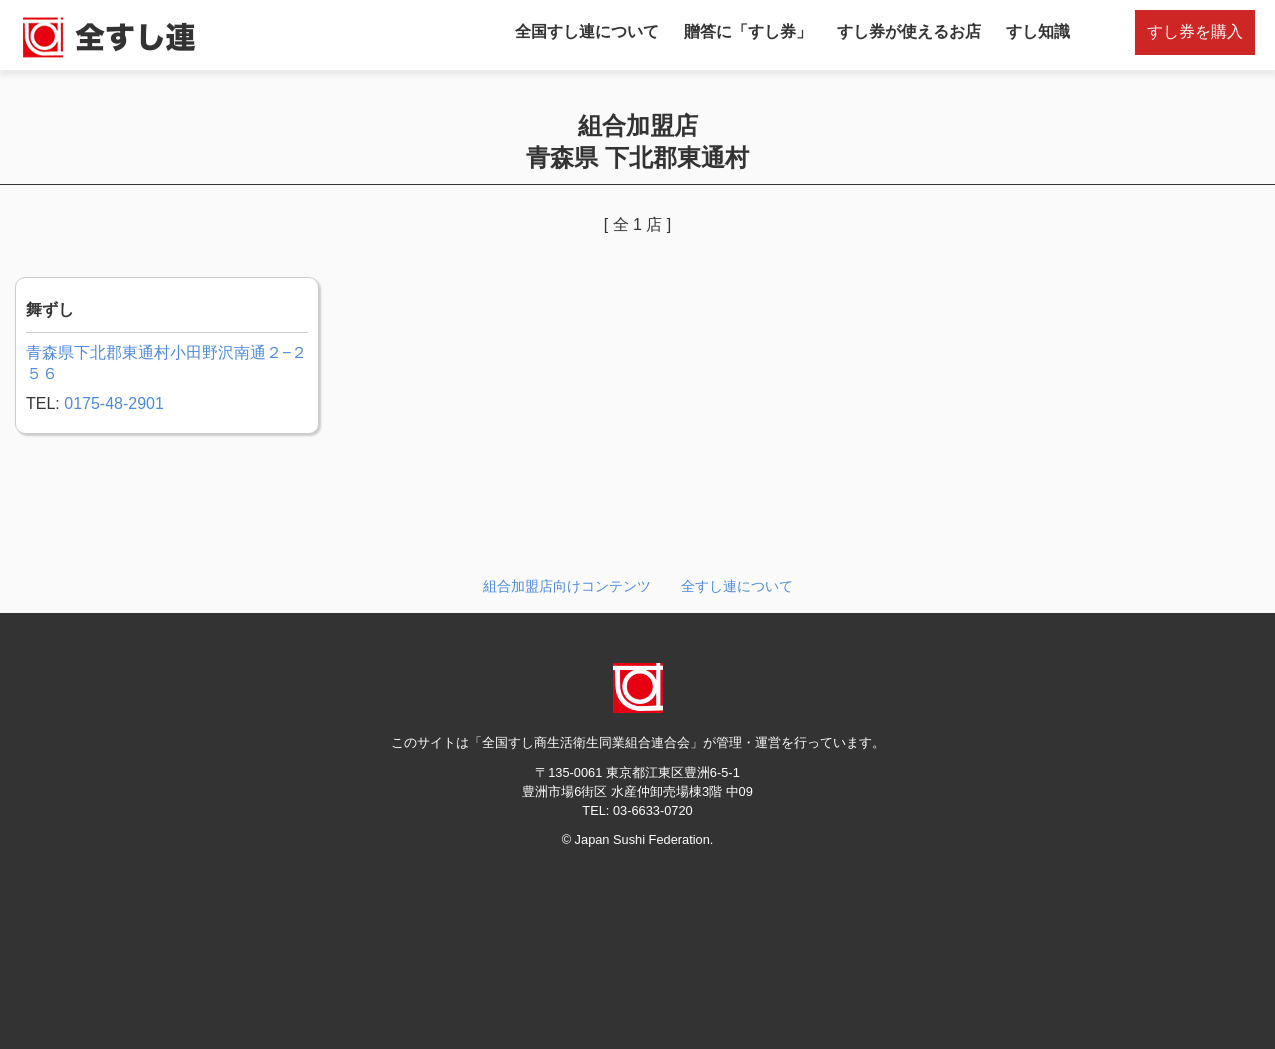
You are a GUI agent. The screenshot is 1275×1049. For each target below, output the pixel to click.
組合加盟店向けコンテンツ (567, 586)
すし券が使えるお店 (909, 31)
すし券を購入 (1195, 31)
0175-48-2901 (114, 403)
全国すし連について (587, 31)
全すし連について (737, 586)
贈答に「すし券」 (748, 31)
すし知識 (1038, 31)
